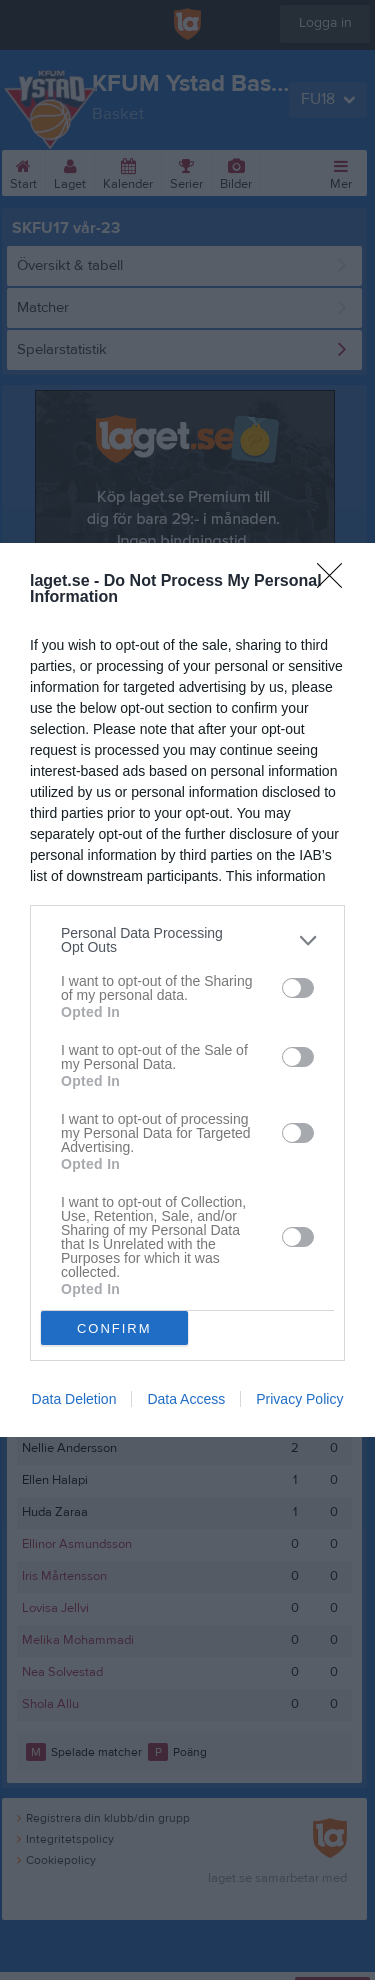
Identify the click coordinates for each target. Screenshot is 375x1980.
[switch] (298, 988)
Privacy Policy (299, 1399)
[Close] (336, 582)
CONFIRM (114, 1328)
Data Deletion (74, 1399)
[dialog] (187, 990)
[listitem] (187, 940)
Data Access (186, 1399)
